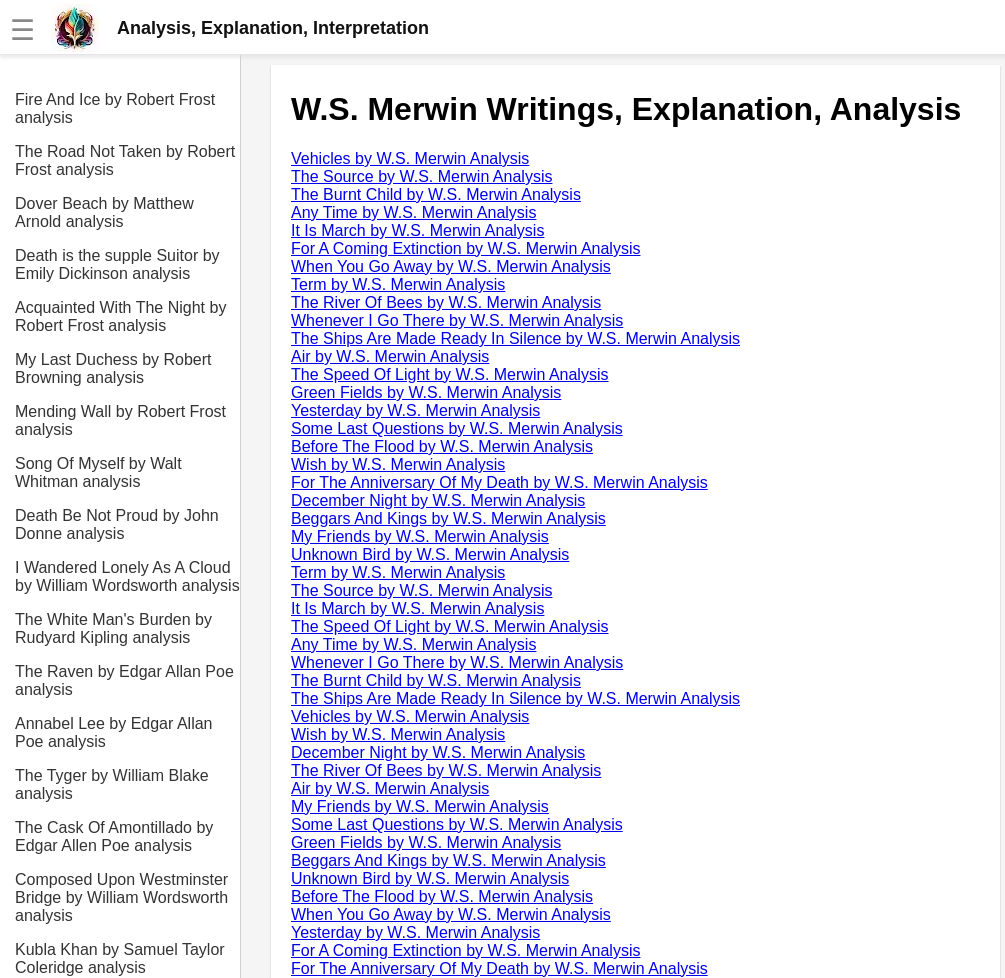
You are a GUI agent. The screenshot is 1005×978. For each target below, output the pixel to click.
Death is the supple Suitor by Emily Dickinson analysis (117, 264)
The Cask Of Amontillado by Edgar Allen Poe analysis (114, 836)
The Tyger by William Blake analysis (112, 784)
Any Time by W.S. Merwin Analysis (413, 212)
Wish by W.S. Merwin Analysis (398, 464)
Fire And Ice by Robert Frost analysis (115, 108)
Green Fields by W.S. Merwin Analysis (426, 392)
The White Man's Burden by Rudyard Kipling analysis (113, 628)
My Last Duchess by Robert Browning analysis (113, 368)
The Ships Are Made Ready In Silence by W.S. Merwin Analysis (515, 338)
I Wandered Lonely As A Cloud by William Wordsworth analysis (127, 576)
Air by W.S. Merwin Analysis (390, 356)
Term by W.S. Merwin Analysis (398, 284)
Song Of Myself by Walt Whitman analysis (98, 472)
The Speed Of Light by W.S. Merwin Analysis (449, 374)
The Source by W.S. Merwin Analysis (421, 176)
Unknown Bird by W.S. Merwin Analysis (430, 554)
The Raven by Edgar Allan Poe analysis (124, 680)
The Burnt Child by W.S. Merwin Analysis (436, 194)
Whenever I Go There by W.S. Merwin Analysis (457, 320)
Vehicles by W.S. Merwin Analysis (410, 158)
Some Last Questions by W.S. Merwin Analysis (457, 428)
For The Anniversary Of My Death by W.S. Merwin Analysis (499, 482)
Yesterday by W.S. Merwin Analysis (415, 410)
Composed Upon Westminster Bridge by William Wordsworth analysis (121, 897)
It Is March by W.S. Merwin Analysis (417, 230)
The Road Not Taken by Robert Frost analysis (125, 160)
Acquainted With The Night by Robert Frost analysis (120, 316)
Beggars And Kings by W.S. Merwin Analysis (448, 518)
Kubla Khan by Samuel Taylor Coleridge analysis (120, 958)
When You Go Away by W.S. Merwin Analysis (451, 266)
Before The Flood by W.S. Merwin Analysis (442, 446)
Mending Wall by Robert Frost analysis (120, 420)
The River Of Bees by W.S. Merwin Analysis (446, 302)
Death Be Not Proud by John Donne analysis (117, 524)
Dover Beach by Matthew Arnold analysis (104, 212)
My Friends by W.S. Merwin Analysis (420, 536)
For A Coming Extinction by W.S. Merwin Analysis (465, 248)
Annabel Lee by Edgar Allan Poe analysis (113, 732)
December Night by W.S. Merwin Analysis (438, 500)
